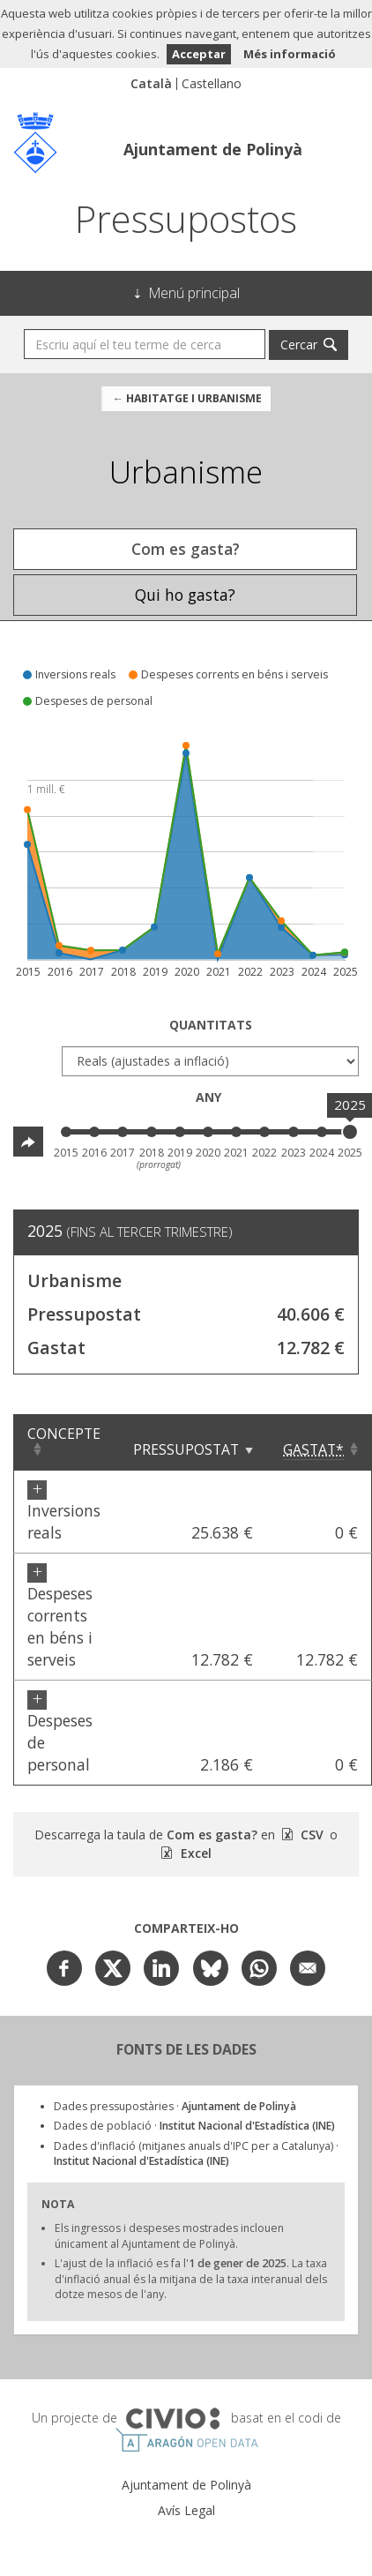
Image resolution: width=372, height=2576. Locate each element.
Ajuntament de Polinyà (212, 149)
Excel (194, 1853)
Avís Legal (186, 2510)
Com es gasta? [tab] (185, 548)
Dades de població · (194, 2125)
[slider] (350, 1132)
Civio (172, 2419)
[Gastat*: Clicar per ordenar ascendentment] (319, 1442)
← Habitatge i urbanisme (186, 398)
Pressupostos (186, 218)
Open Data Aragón (186, 2440)
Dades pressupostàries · (175, 2106)
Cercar (298, 344)
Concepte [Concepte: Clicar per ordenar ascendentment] (63, 1433)
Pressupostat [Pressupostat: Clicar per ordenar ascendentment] (186, 1449)
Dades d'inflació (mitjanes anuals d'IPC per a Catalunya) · (196, 2153)
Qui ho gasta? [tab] (185, 594)
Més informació (289, 54)
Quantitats (210, 1024)
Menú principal (194, 293)
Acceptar (199, 54)
